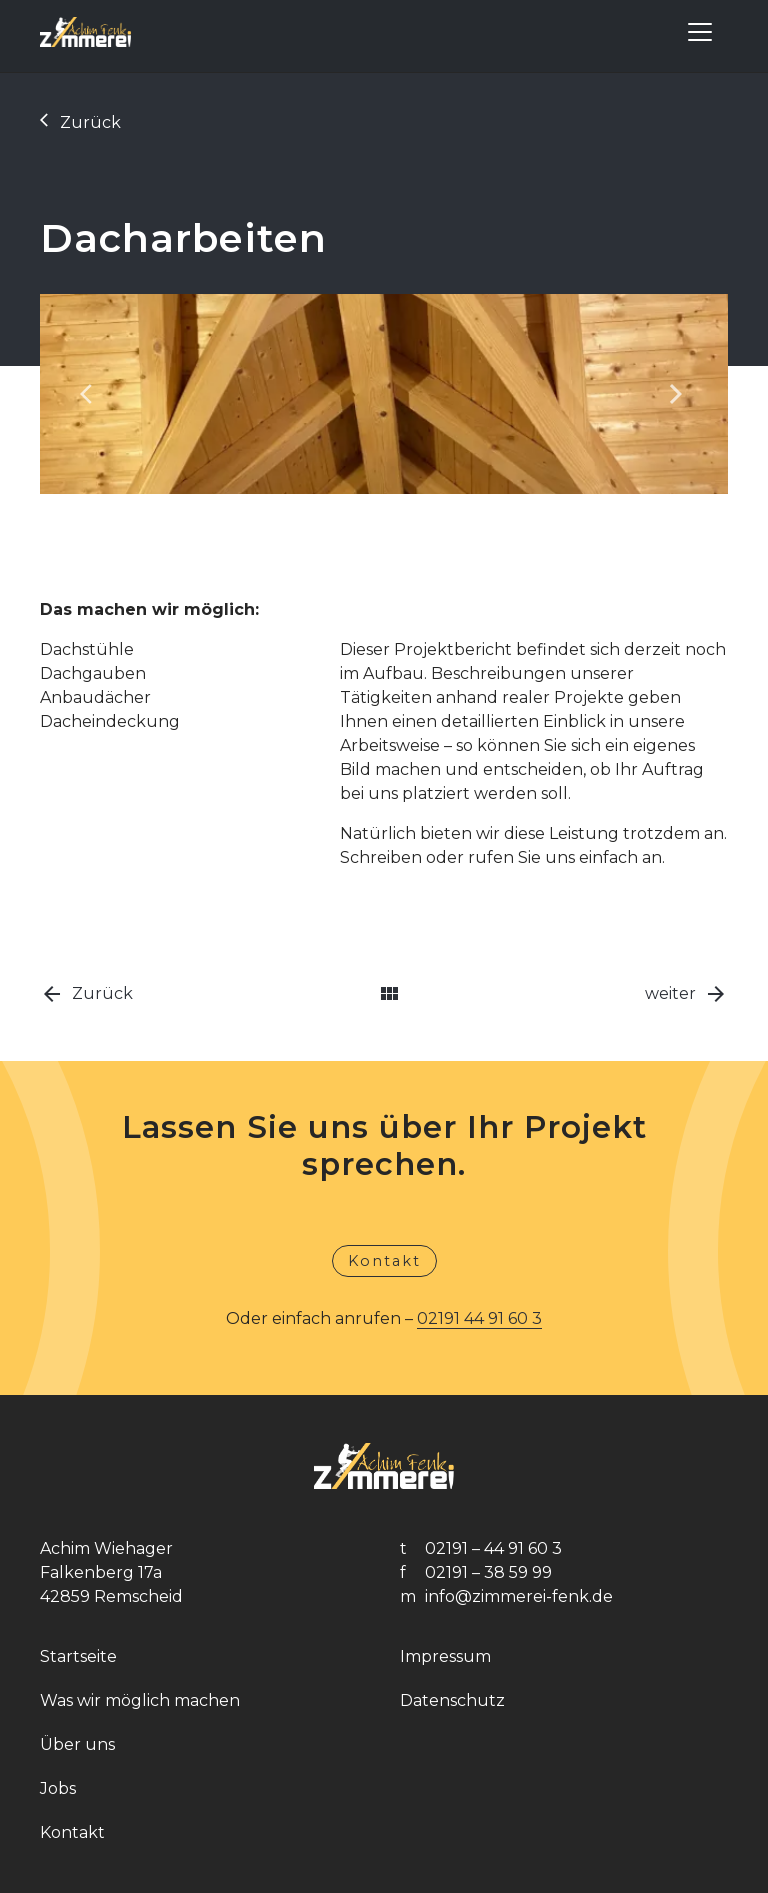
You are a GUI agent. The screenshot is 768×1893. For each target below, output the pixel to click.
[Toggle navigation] (700, 32)
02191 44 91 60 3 (479, 1318)
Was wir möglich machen (140, 1700)
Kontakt (384, 1261)
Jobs (58, 1788)
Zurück (80, 122)
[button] (91, 394)
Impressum (445, 1656)
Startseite (78, 1656)
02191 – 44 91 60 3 (493, 1548)
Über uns (77, 1744)
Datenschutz (452, 1700)
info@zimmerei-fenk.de (519, 1596)
